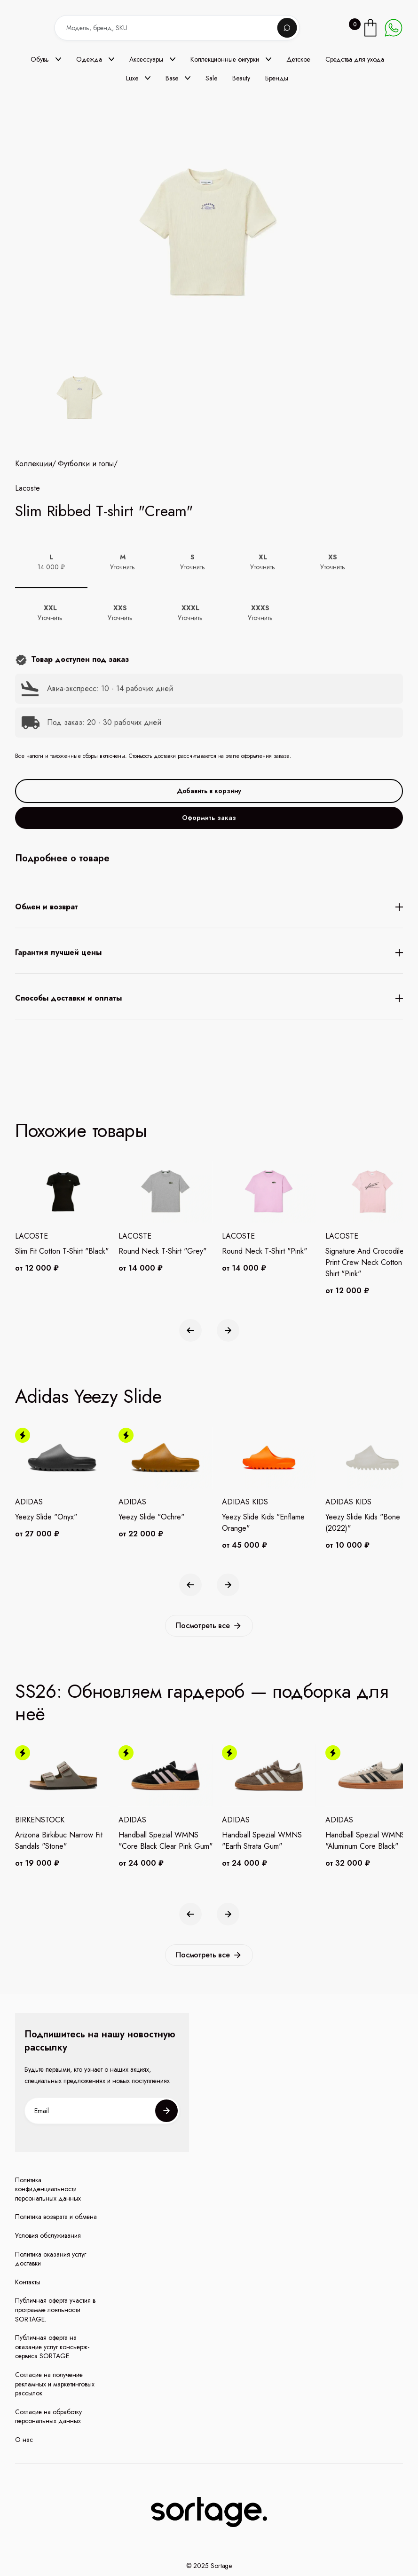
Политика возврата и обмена (56, 2216)
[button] (46, 59)
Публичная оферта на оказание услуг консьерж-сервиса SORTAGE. (52, 2347)
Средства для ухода (354, 59)
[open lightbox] (78, 399)
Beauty (241, 78)
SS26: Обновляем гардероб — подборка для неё (201, 1702)
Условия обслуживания (48, 2235)
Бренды (276, 78)
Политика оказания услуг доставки (50, 2259)
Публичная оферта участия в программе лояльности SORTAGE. (55, 2309)
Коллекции (33, 545)
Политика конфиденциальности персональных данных (48, 2189)
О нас (24, 2439)
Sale (211, 78)
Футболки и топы (86, 545)
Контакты (27, 2282)
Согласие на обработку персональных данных (48, 2417)
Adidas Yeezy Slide (88, 1396)
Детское (298, 59)
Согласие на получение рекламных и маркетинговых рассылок (55, 2384)
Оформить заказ (209, 899)
